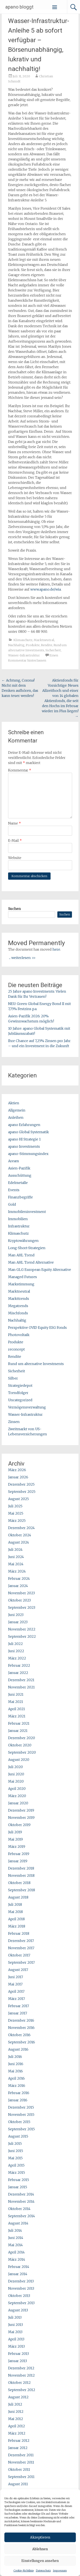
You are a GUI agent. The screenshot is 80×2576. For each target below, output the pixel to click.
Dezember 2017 (21, 1941)
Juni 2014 (15, 2238)
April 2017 (16, 1991)
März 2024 (17, 1571)
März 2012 (16, 2433)
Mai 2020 (16, 1781)
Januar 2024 (18, 1586)
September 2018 (21, 1890)
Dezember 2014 (21, 2194)
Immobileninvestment (27, 1211)
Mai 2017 (15, 1984)
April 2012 (16, 2426)
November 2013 (21, 2288)
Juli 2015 (15, 2143)
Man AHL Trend (21, 1255)
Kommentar (19, 770)
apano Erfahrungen (24, 1125)
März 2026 (17, 1470)
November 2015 (21, 2114)
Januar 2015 (17, 2187)
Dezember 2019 (21, 1810)
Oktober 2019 (19, 1825)
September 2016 (21, 2042)
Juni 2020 (16, 1774)
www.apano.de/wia (45, 589)
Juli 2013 (15, 2317)
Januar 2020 (18, 1803)
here (56, 949)
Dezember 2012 (21, 2368)
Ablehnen (40, 2549)
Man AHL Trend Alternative (31, 1262)
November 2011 (21, 2462)
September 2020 (22, 1752)
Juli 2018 (15, 1904)
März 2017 (16, 1999)
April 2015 (16, 2165)
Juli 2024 (15, 1549)
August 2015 (18, 2136)
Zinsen (14, 1422)
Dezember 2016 (21, 2020)
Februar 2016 (18, 2093)
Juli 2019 (15, 1832)
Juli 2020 (15, 1767)
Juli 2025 (15, 1506)
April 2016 (16, 2078)
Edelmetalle (18, 1183)
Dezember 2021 (21, 1680)
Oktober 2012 (19, 2382)
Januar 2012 (18, 2448)
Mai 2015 (15, 2158)
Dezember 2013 (21, 2281)
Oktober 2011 (19, 2469)
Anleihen (15, 1117)
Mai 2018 (15, 1912)
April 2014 (16, 2252)
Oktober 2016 (19, 2035)
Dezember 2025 (21, 1484)
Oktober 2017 (19, 1955)
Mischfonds (18, 1313)
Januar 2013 (17, 2361)
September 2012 (21, 2390)
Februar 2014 (18, 2267)
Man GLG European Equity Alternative (39, 1269)
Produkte (33, 645)
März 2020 (17, 1796)
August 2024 (18, 1542)
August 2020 (18, 1759)
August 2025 (18, 1499)
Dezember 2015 (21, 2107)
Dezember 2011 (21, 2455)
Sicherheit (53, 650)
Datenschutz (43, 2570)
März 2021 (16, 1716)
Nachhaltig (16, 645)
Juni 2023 (15, 1615)
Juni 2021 (15, 1694)
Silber (13, 1378)
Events (13, 1190)
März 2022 (17, 1658)
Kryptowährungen (23, 1240)
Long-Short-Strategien (26, 1248)
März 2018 (16, 1926)
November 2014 (21, 2201)
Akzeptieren (40, 2537)
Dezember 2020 (21, 1738)
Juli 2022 (15, 1644)
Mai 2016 (15, 2071)
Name (14, 823)
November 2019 (21, 1817)
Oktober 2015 (19, 2122)
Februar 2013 (18, 2353)
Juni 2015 (15, 2151)
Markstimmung (21, 1284)
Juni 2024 (16, 1557)
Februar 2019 (18, 1854)
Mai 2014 (15, 2245)
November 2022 (21, 1629)
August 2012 (18, 2397)
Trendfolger (18, 1393)
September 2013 (21, 2303)
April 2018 (16, 1919)
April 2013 (16, 2339)
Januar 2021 (18, 1730)
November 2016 (21, 2027)
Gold (12, 1204)
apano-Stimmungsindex (28, 1154)
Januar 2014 (17, 2274)
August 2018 (18, 1897)
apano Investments (24, 1146)
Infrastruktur (19, 1226)
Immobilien (18, 1219)
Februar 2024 (19, 1578)
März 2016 (16, 2085)
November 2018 (21, 1875)
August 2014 (18, 2223)
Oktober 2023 (19, 1600)
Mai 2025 (15, 1513)
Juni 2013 (15, 2324)
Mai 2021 (15, 1702)
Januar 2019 (17, 1861)
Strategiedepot (20, 1385)
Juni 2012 (15, 2411)
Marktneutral (44, 640)
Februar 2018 (18, 1933)
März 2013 (16, 2346)
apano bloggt (19, 7)
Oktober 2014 (19, 2209)
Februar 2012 (18, 2440)
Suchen (14, 909)
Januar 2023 (18, 1622)
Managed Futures (22, 1277)
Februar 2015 (18, 2180)
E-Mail (15, 840)
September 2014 (21, 2216)
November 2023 (21, 1593)
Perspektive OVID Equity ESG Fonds (37, 1327)
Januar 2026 (18, 1477)
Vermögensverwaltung (27, 1407)
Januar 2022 (18, 1673)
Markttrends (18, 1298)
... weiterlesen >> (22, 958)
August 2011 (18, 2484)
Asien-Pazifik (19, 1168)
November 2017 (21, 1948)
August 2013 (18, 2310)
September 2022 (22, 1636)
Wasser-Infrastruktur (24, 655)
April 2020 (17, 1788)
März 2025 (17, 1520)
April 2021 (16, 1709)
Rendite (46, 645)
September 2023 (21, 1607)
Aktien (13, 1103)
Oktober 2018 (19, 1883)
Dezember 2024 (21, 1528)
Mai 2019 (15, 1839)
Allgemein (16, 1110)
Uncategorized (20, 1400)
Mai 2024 (15, 1564)
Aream (13, 1161)
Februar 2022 (19, 1665)
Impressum (60, 2570)
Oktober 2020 (19, 1745)
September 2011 (21, 2477)
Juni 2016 (15, 2064)
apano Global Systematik (28, 1132)
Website (14, 858)
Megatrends (18, 1306)
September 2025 (21, 1491)
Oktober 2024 (19, 1535)
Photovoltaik (18, 1335)
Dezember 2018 (21, 1868)
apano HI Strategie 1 (24, 1139)
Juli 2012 (15, 2404)
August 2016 (18, 2049)
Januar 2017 (17, 2013)
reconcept (16, 1349)
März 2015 (16, 2172)
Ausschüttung (19, 1175)
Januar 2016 (17, 2100)
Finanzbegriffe (20, 1197)
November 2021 (21, 1687)
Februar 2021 (18, 1723)
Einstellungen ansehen (40, 2561)
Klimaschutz (22, 640)
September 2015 (21, 2129)
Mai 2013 (15, 2332)
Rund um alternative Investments (36, 1364)
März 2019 (16, 1846)
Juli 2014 (15, 2230)
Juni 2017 (15, 1977)
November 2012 (21, 2375)
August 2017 (18, 1970)
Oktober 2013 (19, 2295)
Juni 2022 (16, 1651)
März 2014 (16, 2259)
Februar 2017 (18, 2006)
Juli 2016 (15, 2056)
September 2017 (21, 1962)
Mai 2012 (15, 2419)
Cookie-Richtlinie (23, 2570)
